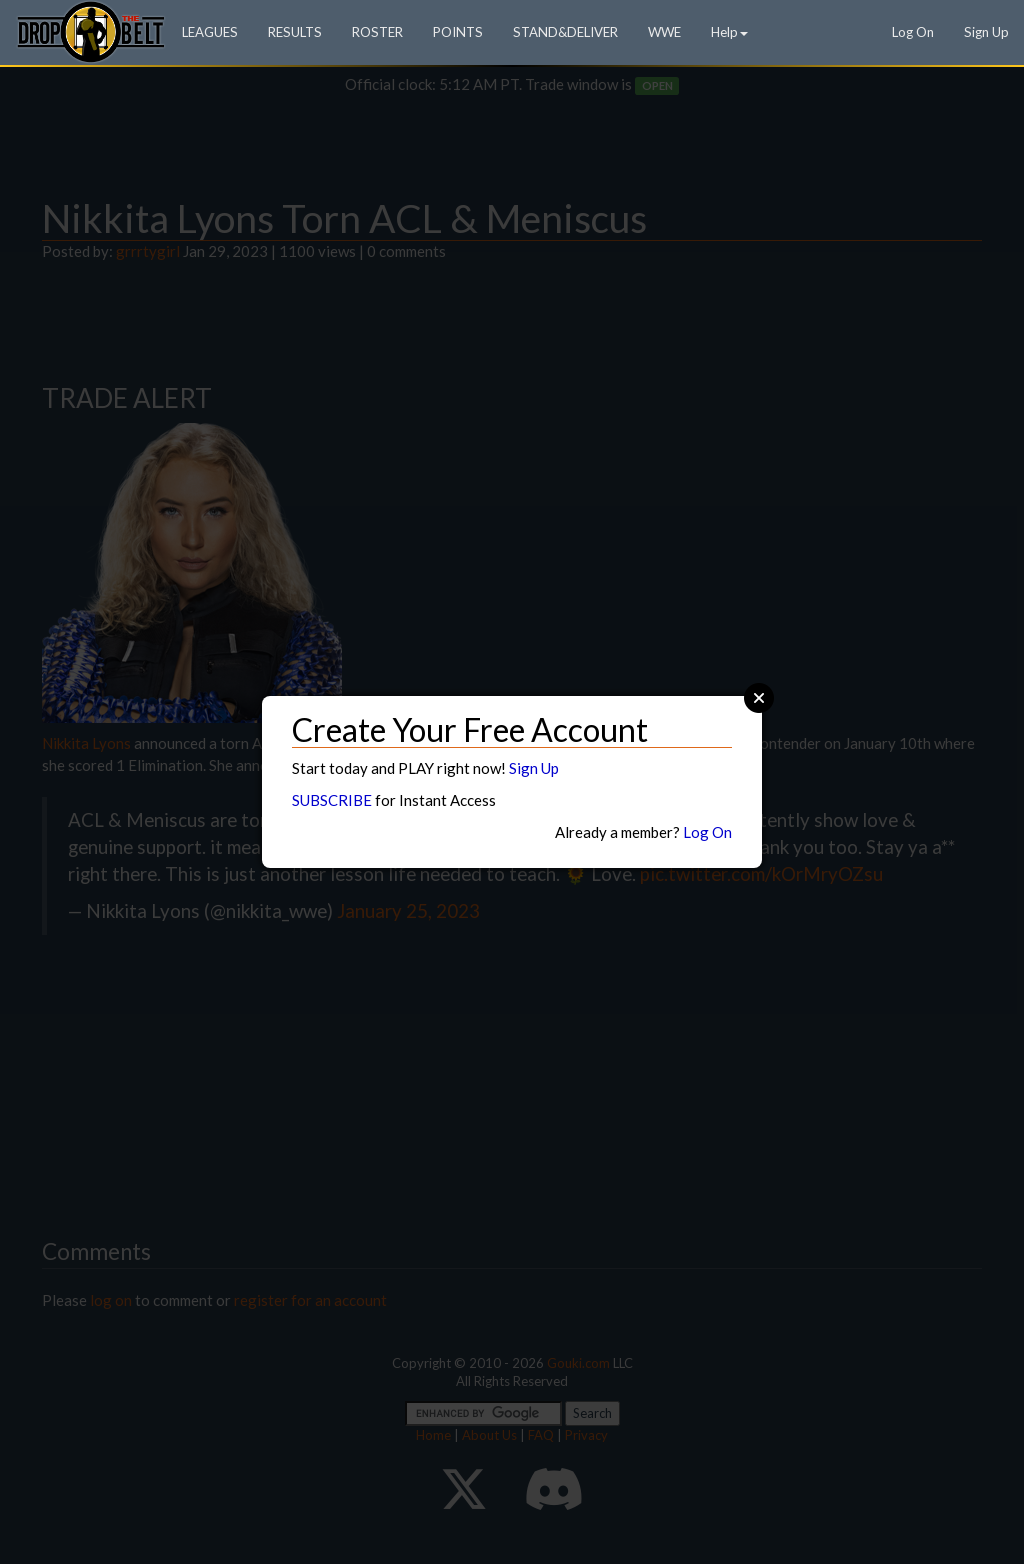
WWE (664, 32)
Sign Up (986, 32)
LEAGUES (210, 32)
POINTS (458, 32)
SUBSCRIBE (332, 800)
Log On (913, 32)
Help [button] (729, 32)
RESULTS (295, 32)
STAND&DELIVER (565, 32)
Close (759, 698)
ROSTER (377, 32)
